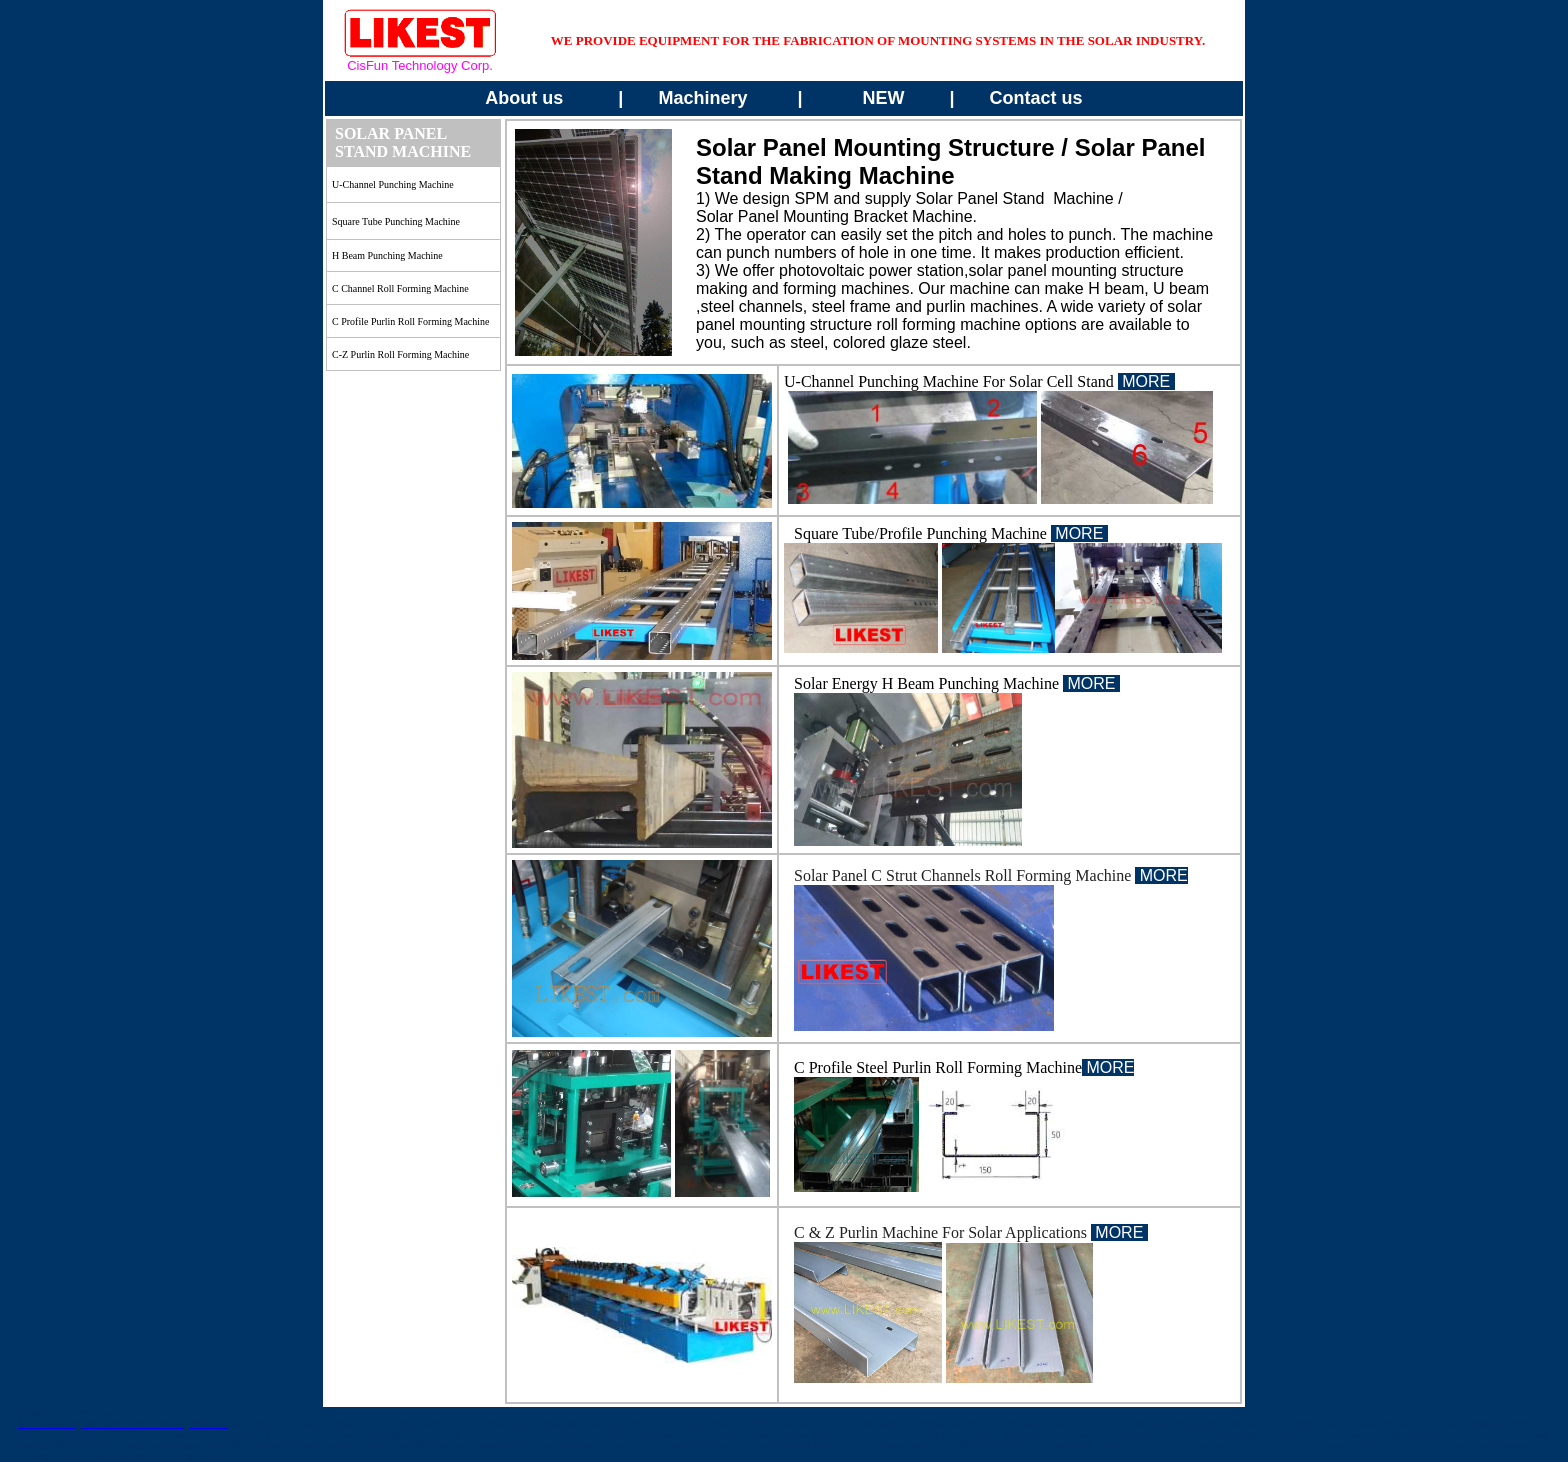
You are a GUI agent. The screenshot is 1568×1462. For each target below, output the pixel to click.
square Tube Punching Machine (396, 221)
